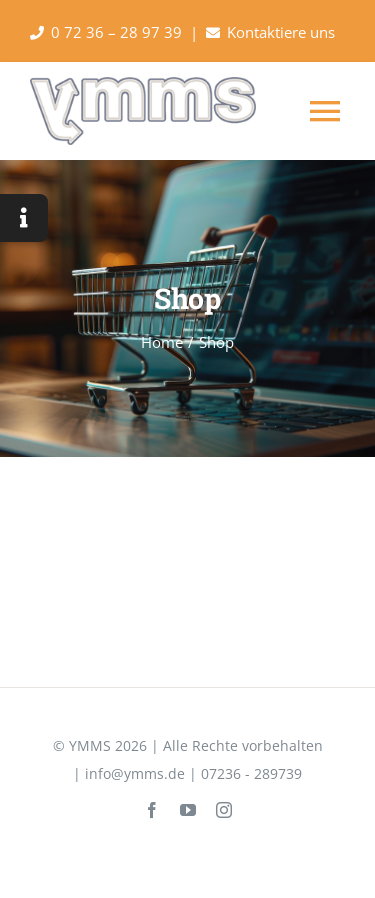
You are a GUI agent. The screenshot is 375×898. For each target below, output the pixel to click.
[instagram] (224, 810)
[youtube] (188, 810)
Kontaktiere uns (281, 32)
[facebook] (152, 810)
